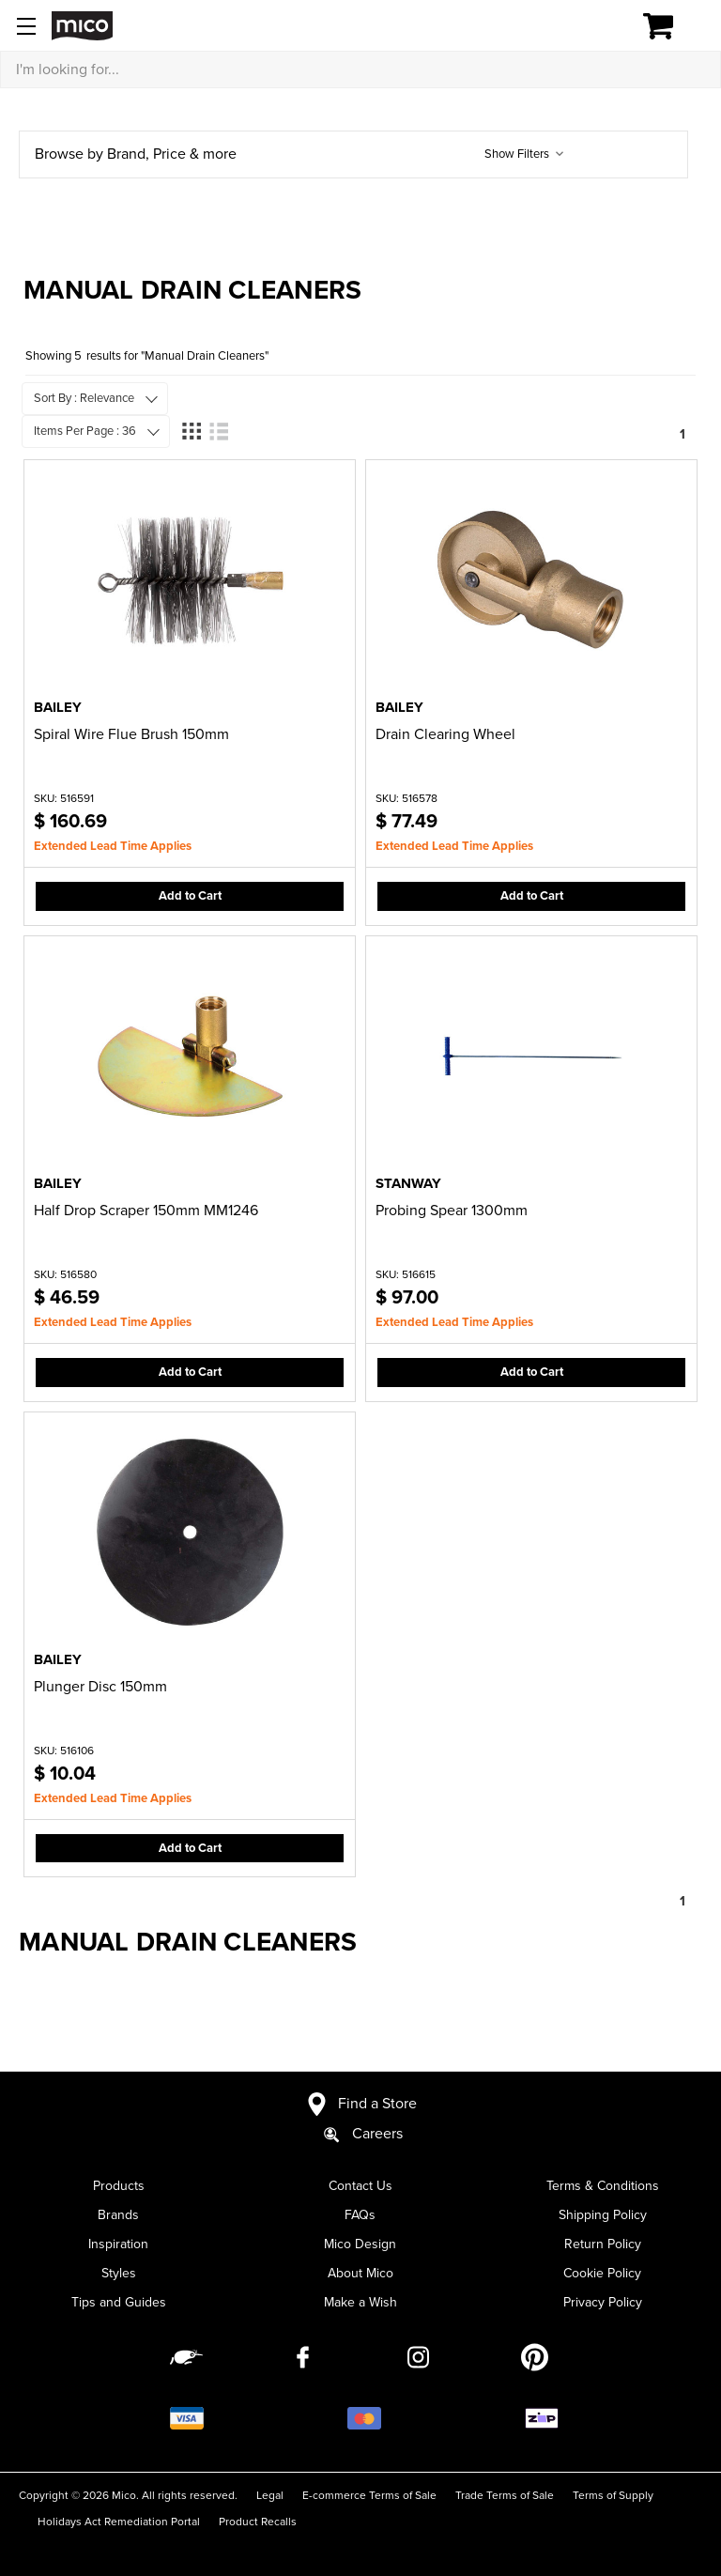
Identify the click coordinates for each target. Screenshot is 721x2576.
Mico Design (360, 2244)
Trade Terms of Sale (504, 2495)
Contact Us (360, 2186)
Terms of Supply (613, 2495)
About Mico (360, 2273)
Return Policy (602, 2244)
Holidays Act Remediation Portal (119, 2521)
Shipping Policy (603, 2215)
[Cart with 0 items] (669, 26)
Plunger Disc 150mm (100, 1686)
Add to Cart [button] (190, 895)
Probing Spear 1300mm (452, 1210)
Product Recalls (258, 2521)
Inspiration (118, 2244)
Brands (118, 2215)
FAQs (360, 2215)
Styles (118, 2273)
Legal (270, 2495)
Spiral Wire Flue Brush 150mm (131, 734)
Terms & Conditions (602, 2186)
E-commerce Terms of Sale (369, 2495)
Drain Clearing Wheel (445, 734)
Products (119, 2186)
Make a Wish (360, 2302)
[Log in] (593, 26)
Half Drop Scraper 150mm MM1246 (146, 1210)
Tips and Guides (118, 2302)
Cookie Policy (602, 2273)
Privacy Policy (602, 2302)
